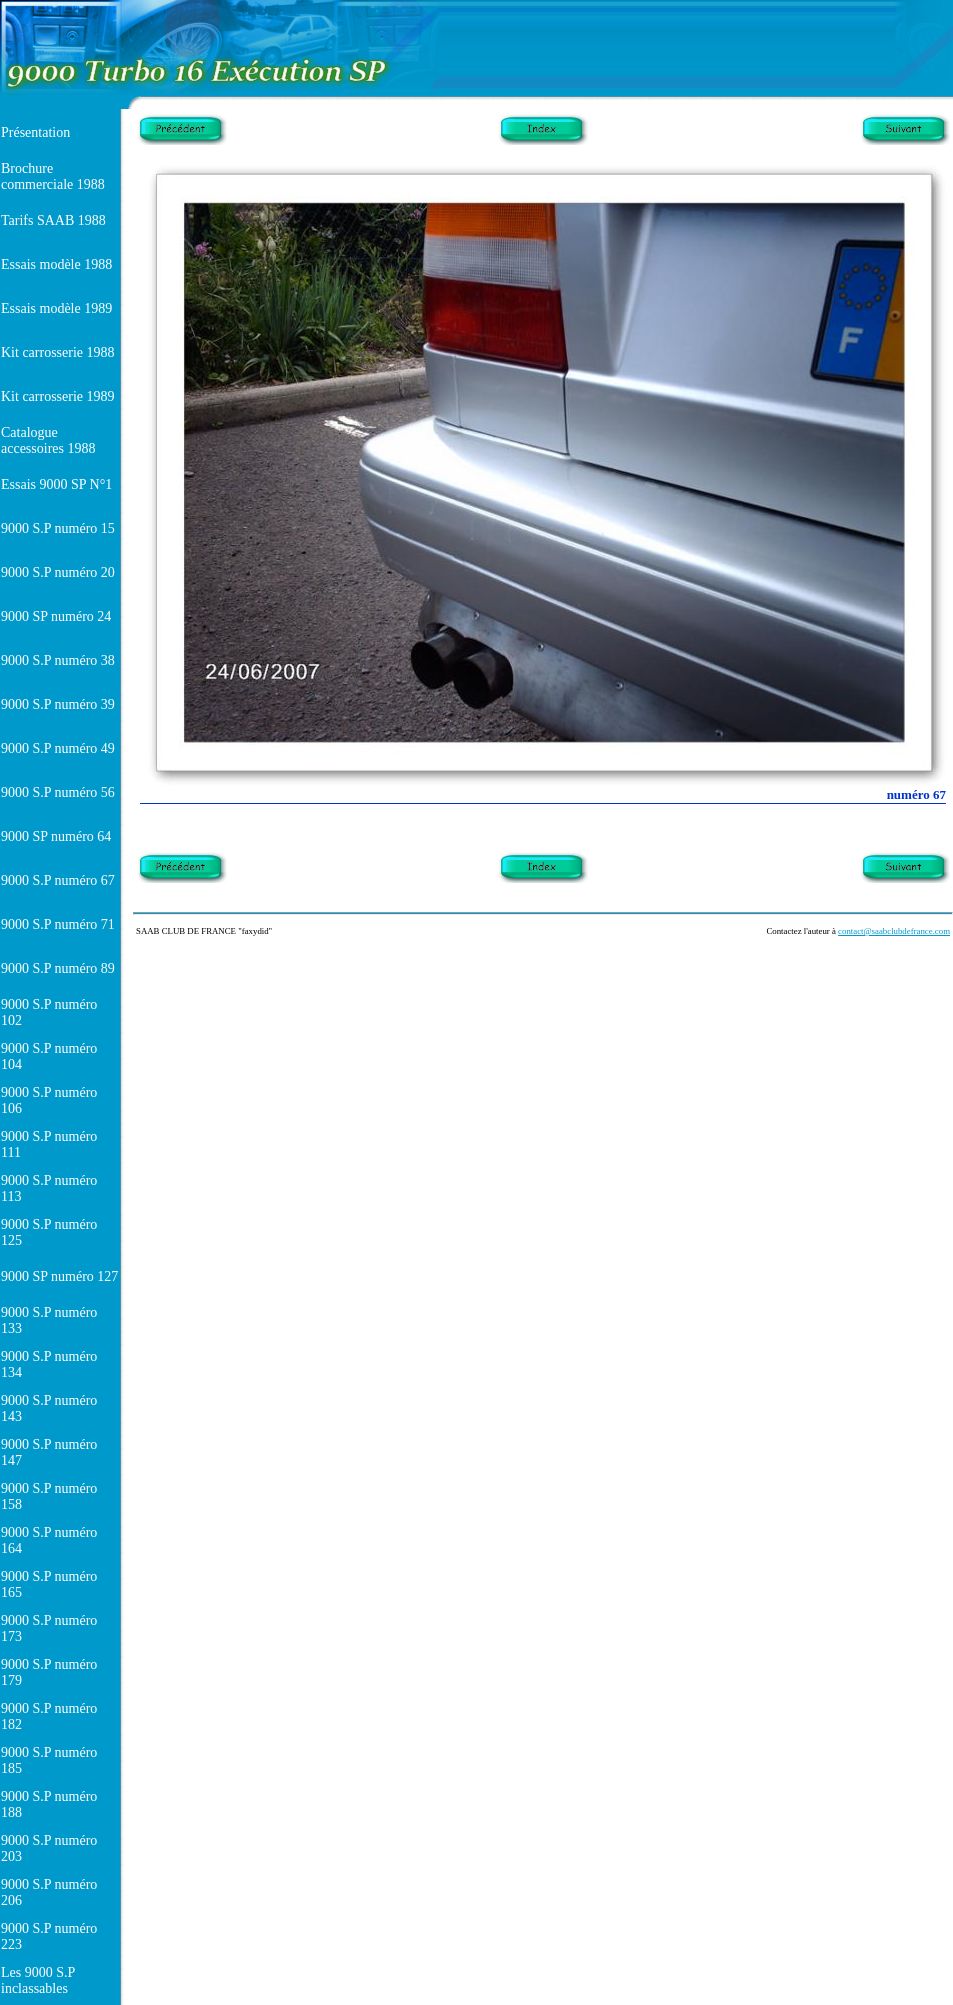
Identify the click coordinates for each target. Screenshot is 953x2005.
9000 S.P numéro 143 (49, 1408)
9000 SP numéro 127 (59, 1276)
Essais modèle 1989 (56, 308)
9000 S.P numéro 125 (49, 1232)
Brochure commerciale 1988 (53, 176)
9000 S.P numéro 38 (58, 660)
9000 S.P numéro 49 (58, 748)
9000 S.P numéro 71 (58, 924)
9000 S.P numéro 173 (49, 1628)
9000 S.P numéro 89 (58, 968)
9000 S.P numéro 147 (49, 1452)
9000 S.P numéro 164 (49, 1540)
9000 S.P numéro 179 (49, 1672)
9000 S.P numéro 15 (58, 528)
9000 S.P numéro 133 (49, 1320)
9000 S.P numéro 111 (49, 1144)
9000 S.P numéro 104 (49, 1056)
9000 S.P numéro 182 (49, 1716)
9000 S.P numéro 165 (49, 1584)
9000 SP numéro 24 (56, 616)
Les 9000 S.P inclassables (38, 1980)
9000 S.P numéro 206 (49, 1892)
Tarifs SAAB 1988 (53, 220)
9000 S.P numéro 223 (49, 1936)
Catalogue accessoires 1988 (48, 440)
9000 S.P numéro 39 (58, 704)
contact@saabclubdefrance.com (894, 931)
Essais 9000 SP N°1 (56, 484)
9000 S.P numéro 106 (49, 1100)
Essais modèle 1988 (56, 264)
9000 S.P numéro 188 (49, 1804)
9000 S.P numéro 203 (49, 1848)
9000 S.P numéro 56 (58, 792)
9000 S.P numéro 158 (49, 1496)
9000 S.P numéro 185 (49, 1760)
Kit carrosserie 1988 (58, 352)
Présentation (35, 132)
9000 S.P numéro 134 (49, 1364)
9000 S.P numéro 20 (58, 572)
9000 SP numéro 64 (56, 836)
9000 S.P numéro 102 (49, 1012)
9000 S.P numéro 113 (49, 1188)
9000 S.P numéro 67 (58, 880)
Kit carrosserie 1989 (58, 396)
